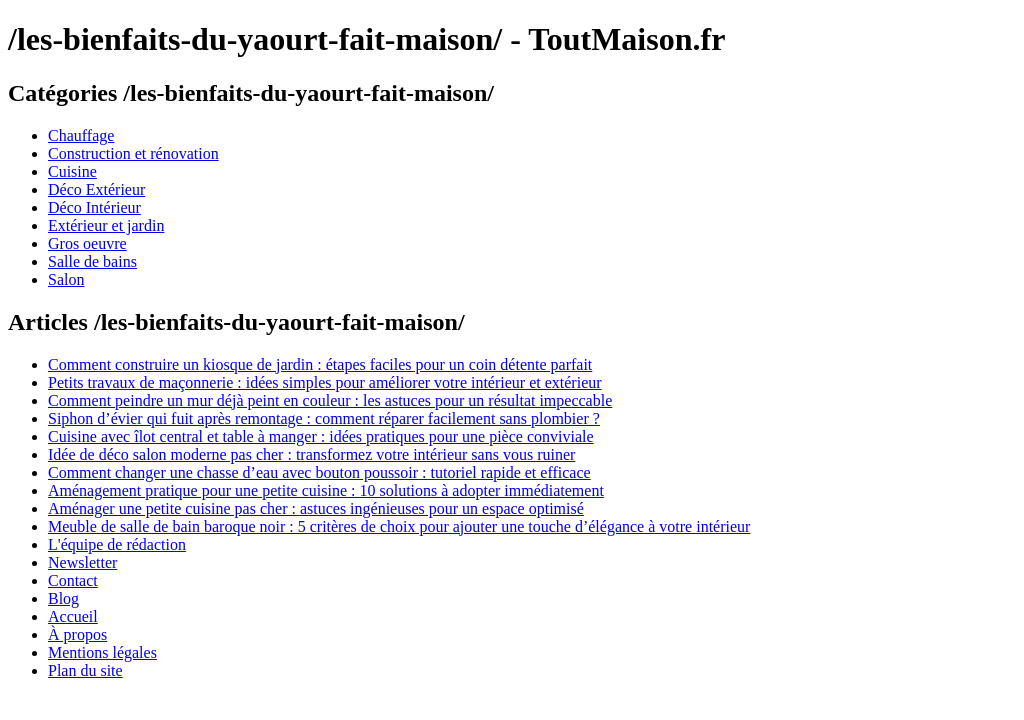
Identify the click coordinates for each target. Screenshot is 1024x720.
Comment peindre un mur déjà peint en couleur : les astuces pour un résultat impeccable (330, 400)
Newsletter (82, 562)
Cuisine (72, 171)
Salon (66, 279)
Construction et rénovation (133, 153)
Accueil (73, 616)
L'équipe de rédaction (117, 544)
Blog (63, 598)
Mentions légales (102, 652)
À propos (77, 634)
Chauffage (81, 135)
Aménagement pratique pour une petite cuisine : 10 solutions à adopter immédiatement (326, 490)
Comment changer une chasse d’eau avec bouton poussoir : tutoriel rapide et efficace (319, 472)
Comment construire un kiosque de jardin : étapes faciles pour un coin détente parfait (320, 364)
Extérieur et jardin (106, 225)
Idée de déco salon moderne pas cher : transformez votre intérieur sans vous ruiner (311, 454)
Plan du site (85, 670)
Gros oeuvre (87, 243)
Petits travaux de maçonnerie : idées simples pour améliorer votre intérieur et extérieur (325, 382)
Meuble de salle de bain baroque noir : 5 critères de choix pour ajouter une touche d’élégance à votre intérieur (399, 526)
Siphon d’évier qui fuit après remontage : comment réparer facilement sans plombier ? (324, 418)
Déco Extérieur (96, 189)
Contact (73, 580)
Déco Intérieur (94, 207)
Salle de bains (92, 261)
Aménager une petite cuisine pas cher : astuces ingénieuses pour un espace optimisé (316, 508)
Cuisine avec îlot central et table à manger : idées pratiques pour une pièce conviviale (321, 436)
